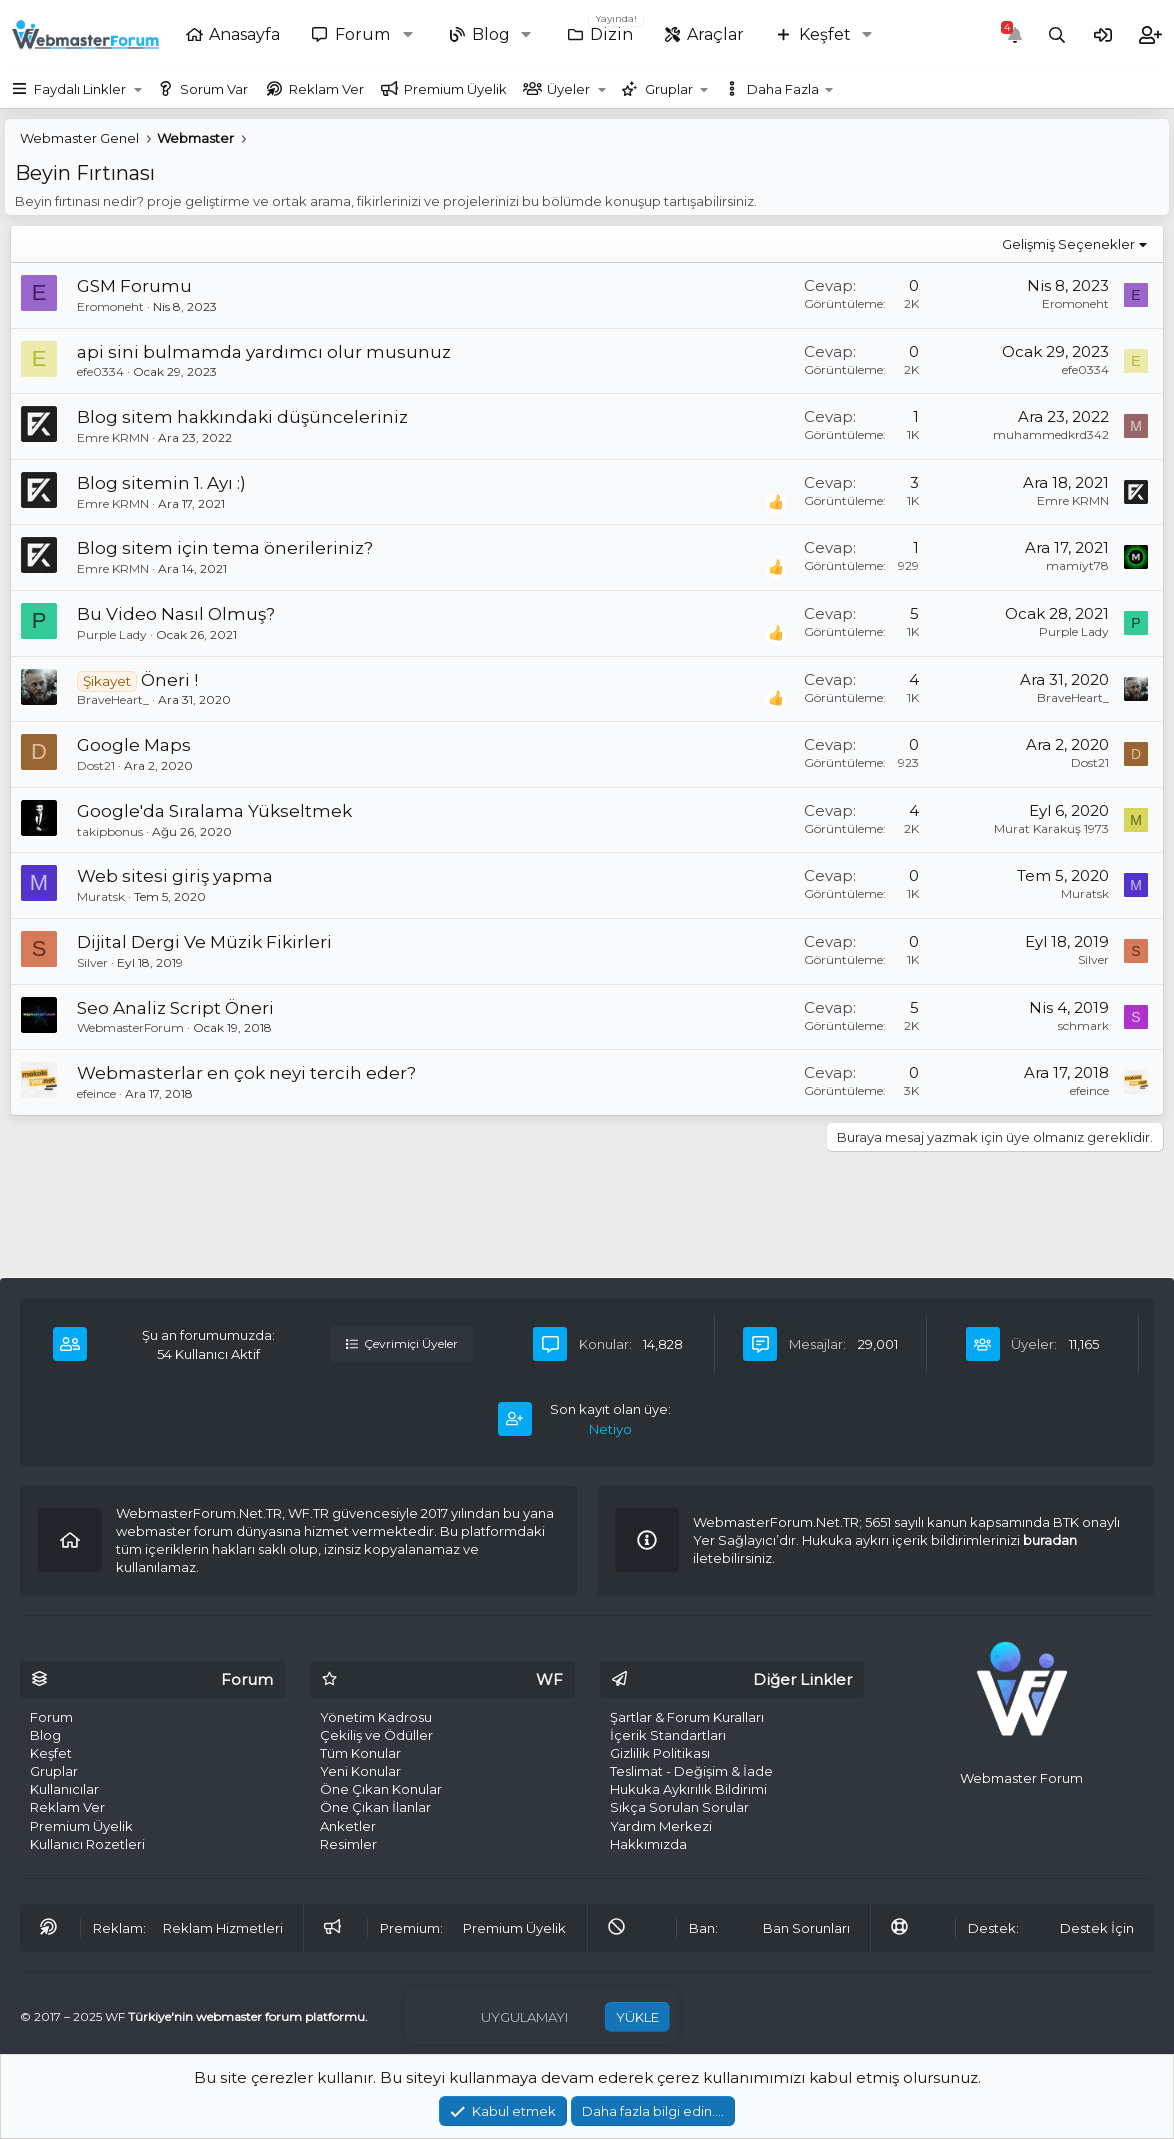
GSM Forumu (134, 286)
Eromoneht (110, 306)
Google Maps (134, 745)
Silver (92, 962)
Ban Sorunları (806, 1928)
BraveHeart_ (113, 699)
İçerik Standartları (668, 1735)
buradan (1050, 1540)
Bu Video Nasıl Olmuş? (176, 614)
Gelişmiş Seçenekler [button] (1068, 244)
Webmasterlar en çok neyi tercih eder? (246, 1073)
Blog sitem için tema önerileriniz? (225, 548)
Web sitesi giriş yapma (175, 876)
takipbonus (110, 831)
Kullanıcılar (64, 1789)
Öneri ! (169, 680)
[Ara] (1057, 35)
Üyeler (568, 89)
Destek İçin (1097, 1928)
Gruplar (669, 89)
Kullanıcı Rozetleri (87, 1844)
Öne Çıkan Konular (381, 1789)
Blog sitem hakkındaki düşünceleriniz (242, 417)
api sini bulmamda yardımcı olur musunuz (264, 352)
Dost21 (96, 765)
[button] (412, 35)
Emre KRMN (113, 437)
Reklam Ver (326, 89)
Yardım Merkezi (661, 1826)
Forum (362, 34)
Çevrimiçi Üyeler (402, 1343)
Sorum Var (214, 89)
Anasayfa (244, 34)
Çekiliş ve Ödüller (376, 1735)
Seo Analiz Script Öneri (175, 1008)
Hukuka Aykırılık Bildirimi (688, 1789)
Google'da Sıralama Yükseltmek (214, 811)
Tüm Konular (360, 1753)
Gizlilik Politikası (660, 1753)
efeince (96, 1093)
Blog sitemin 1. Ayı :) (161, 483)
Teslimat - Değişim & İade (691, 1771)
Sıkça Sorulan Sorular (679, 1807)
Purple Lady (112, 634)
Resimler (348, 1844)
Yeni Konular (360, 1771)
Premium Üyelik (455, 89)
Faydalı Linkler (80, 89)
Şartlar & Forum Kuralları (687, 1717)
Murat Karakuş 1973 (1051, 828)
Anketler (348, 1826)
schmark (1083, 1025)
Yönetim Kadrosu (376, 1717)
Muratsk (101, 896)
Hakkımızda (648, 1844)
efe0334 (100, 371)
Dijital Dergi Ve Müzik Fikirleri (204, 942)
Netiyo (610, 1429)
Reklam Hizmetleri (223, 1928)
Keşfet (825, 34)
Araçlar (715, 34)
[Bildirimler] (1015, 35)
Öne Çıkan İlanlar (375, 1807)
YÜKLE (637, 2017)
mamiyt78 (1077, 565)
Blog (491, 34)
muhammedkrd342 (1051, 434)
